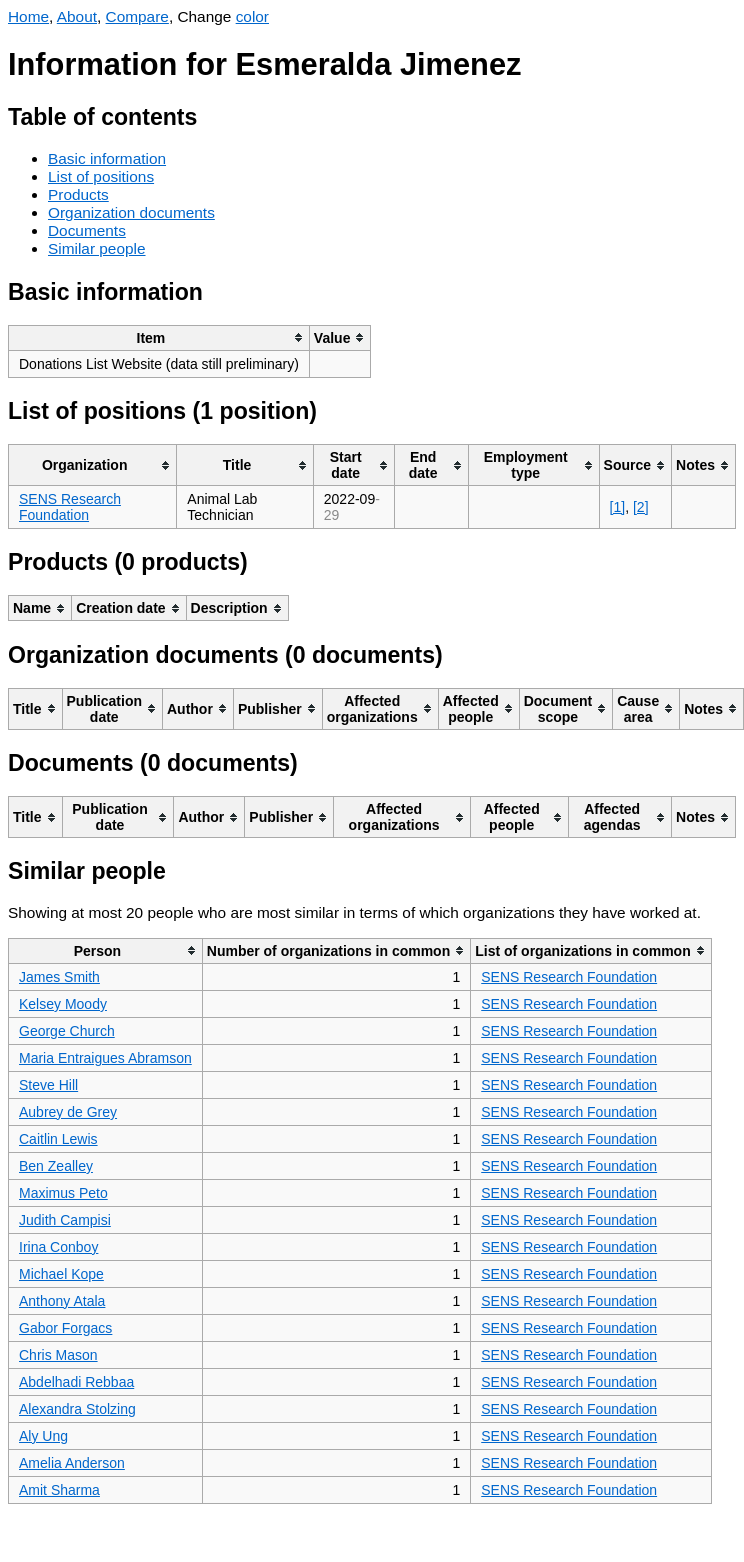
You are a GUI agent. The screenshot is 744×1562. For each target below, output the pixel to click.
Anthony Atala (62, 1301)
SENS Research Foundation (70, 507)
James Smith (59, 977)
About (77, 16)
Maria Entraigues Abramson (105, 1058)
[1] (618, 507)
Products (78, 194)
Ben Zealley (56, 1166)
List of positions (101, 176)
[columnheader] (159, 337)
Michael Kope (61, 1274)
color (252, 16)
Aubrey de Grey (68, 1112)
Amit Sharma (59, 1490)
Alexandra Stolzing (77, 1409)
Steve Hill (48, 1085)
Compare (137, 16)
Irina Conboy (58, 1247)
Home (28, 16)
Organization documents (131, 212)
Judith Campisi (65, 1220)
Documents (87, 230)
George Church (67, 1031)
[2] (641, 507)
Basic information (107, 158)
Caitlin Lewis (58, 1139)
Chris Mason (58, 1355)
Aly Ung (43, 1436)
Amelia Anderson (72, 1463)
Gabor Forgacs (65, 1328)
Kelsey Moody (63, 1004)
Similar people (97, 248)
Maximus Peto (63, 1193)
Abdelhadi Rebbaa (76, 1382)
